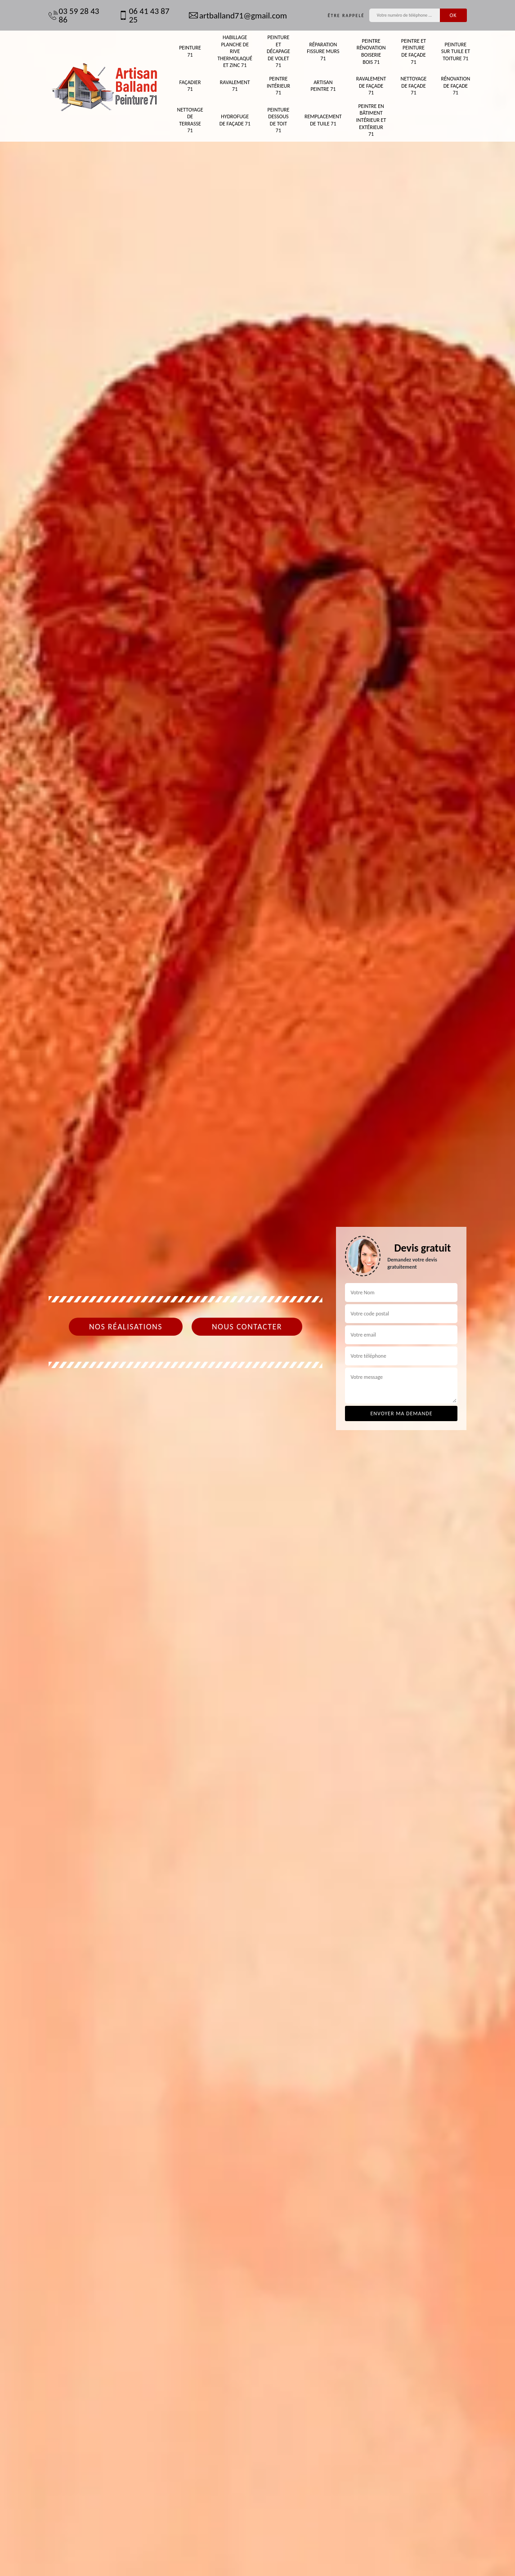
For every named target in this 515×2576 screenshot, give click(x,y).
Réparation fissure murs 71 (323, 51)
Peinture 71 (190, 51)
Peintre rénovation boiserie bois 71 (371, 51)
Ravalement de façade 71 (371, 86)
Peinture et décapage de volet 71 (278, 51)
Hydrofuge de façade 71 (235, 120)
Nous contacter (247, 1327)
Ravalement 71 (235, 86)
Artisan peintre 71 (323, 86)
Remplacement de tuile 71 (323, 120)
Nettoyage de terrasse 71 (190, 120)
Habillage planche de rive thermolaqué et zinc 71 (235, 51)
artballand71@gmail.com (238, 15)
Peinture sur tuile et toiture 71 (455, 51)
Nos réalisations (125, 1327)
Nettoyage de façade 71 (413, 86)
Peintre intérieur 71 (278, 86)
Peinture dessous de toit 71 (279, 120)
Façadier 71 (190, 86)
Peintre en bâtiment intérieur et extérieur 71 (371, 120)
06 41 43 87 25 (144, 15)
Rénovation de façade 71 (455, 86)
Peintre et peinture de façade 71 (413, 51)
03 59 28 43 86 (74, 15)
